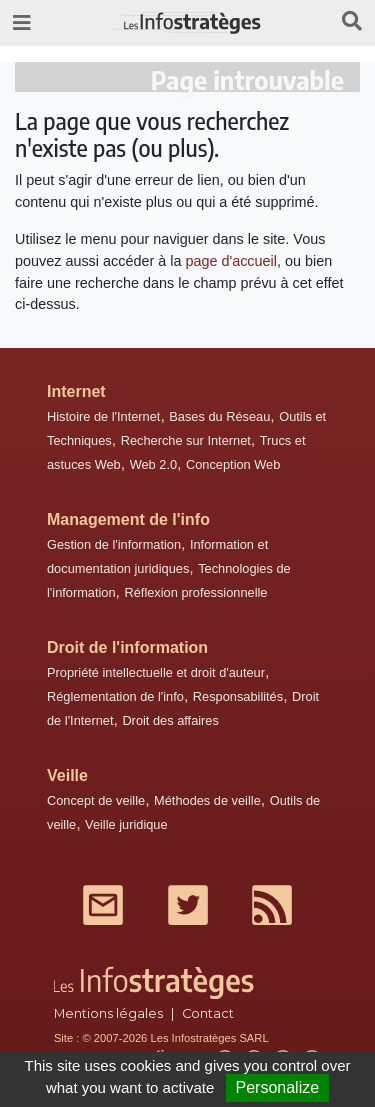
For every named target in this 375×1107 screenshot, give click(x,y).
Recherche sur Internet (186, 440)
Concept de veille (96, 800)
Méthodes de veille (207, 800)
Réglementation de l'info (115, 696)
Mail (103, 905)
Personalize (278, 1087)
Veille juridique (126, 824)
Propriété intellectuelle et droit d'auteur (156, 672)
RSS (272, 905)
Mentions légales (108, 1013)
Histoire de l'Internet (103, 416)
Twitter (188, 905)
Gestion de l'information (114, 544)
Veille (67, 775)
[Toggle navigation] (22, 23)
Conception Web (233, 464)
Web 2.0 (153, 464)
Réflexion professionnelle (195, 592)
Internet (76, 391)
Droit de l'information (127, 647)
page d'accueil (231, 261)
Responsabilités (238, 696)
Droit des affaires (170, 720)
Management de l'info (128, 519)
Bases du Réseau (219, 416)
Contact (208, 1013)
